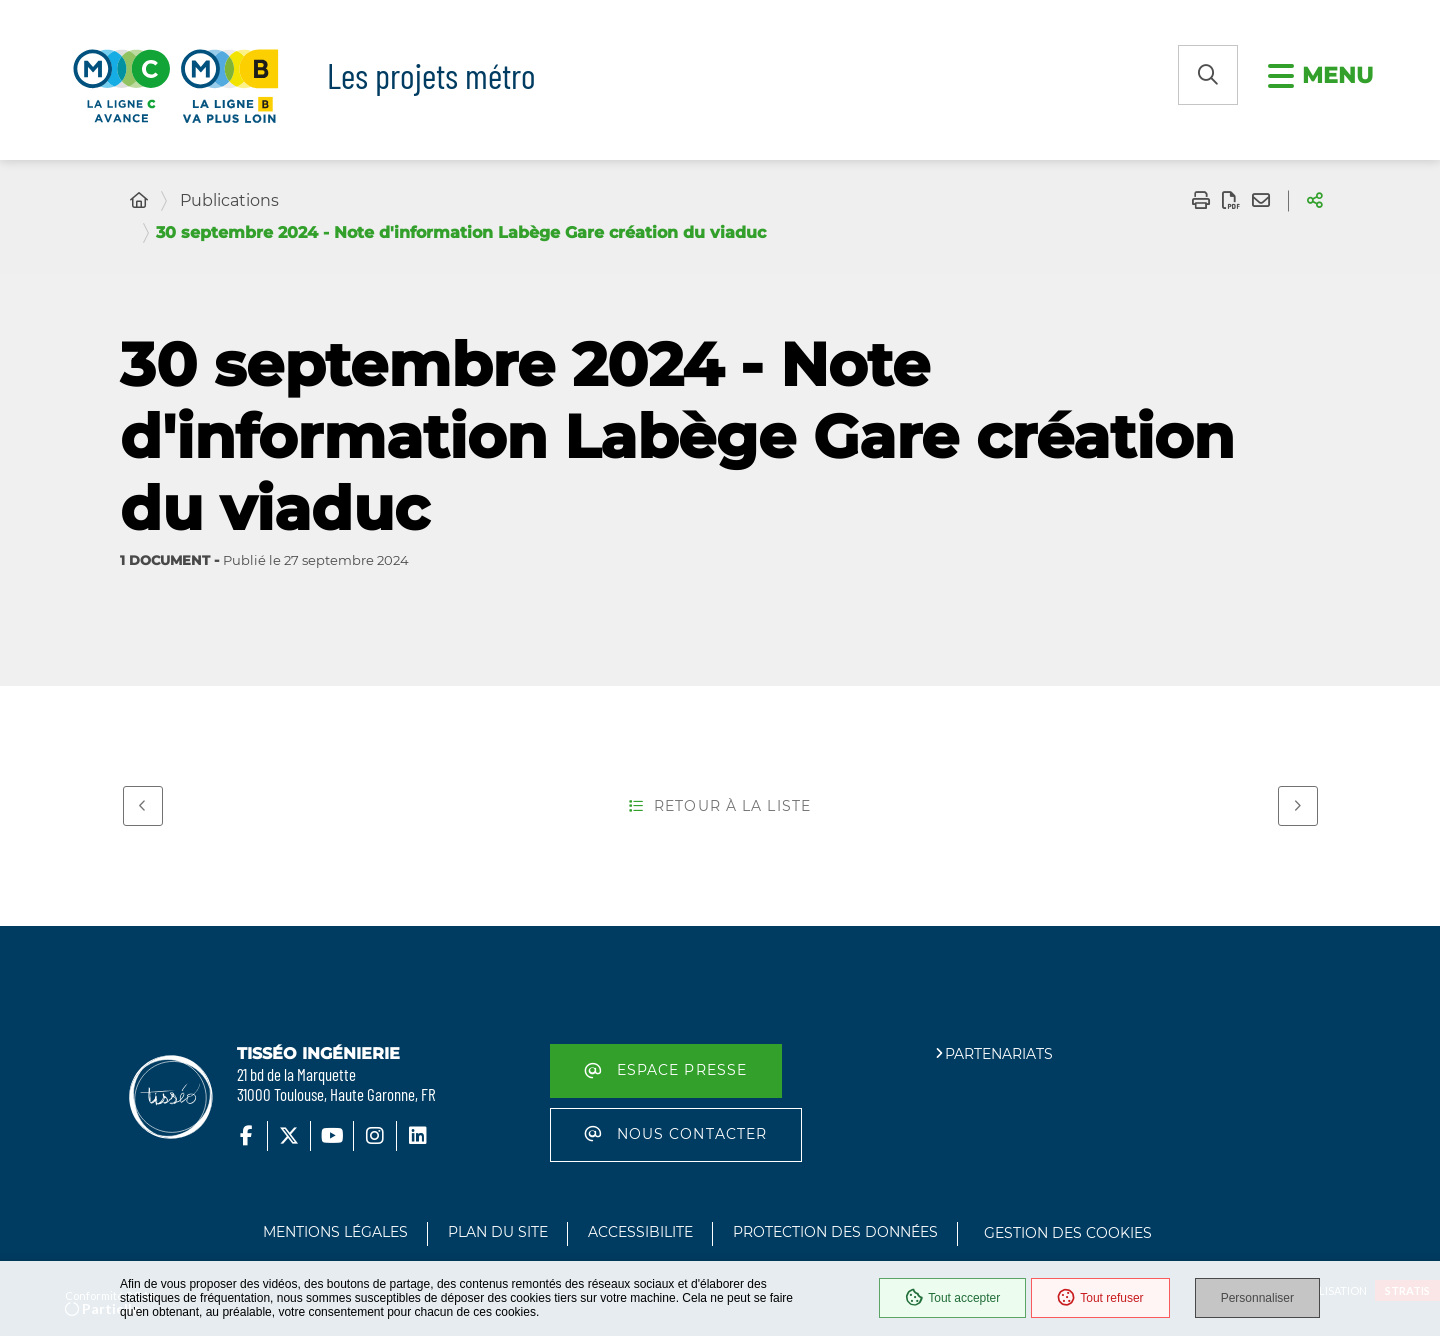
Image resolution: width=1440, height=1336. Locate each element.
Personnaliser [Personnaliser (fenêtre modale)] (1257, 1298)
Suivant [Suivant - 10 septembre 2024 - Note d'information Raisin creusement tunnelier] (1290, 802)
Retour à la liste (720, 806)
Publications (229, 200)
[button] (1208, 75)
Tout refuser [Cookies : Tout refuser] (1100, 1298)
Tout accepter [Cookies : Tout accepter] (952, 1298)
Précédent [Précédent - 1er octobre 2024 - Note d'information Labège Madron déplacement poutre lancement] (135, 802)
